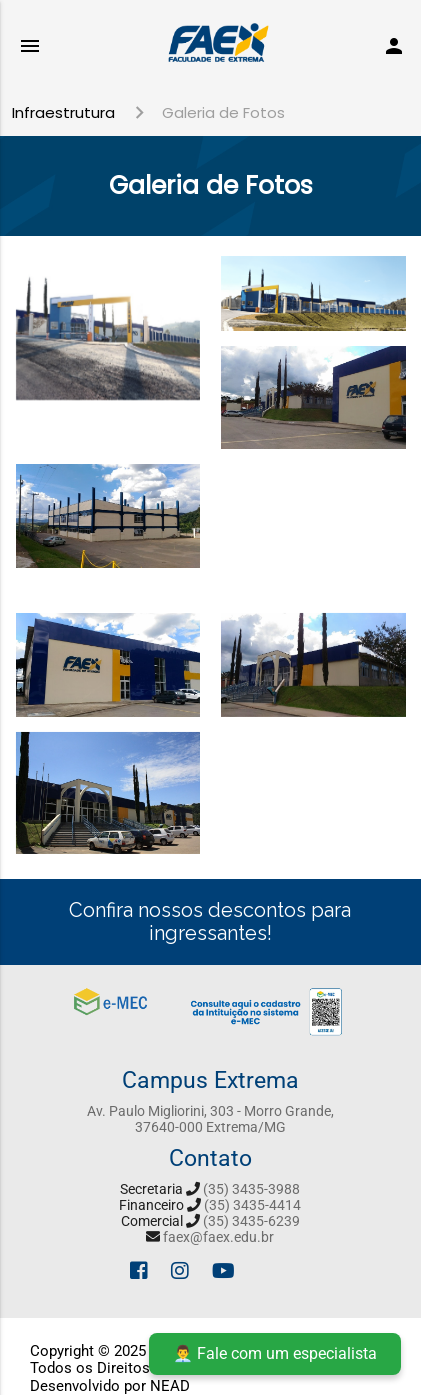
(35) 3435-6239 (251, 1221)
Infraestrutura (63, 112)
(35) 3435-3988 (251, 1189)
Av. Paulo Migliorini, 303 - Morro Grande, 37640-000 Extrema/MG (210, 1119)
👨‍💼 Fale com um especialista (275, 1353)
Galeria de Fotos (223, 112)
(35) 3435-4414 (252, 1205)
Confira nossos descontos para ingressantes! (210, 921)
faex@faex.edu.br (218, 1237)
